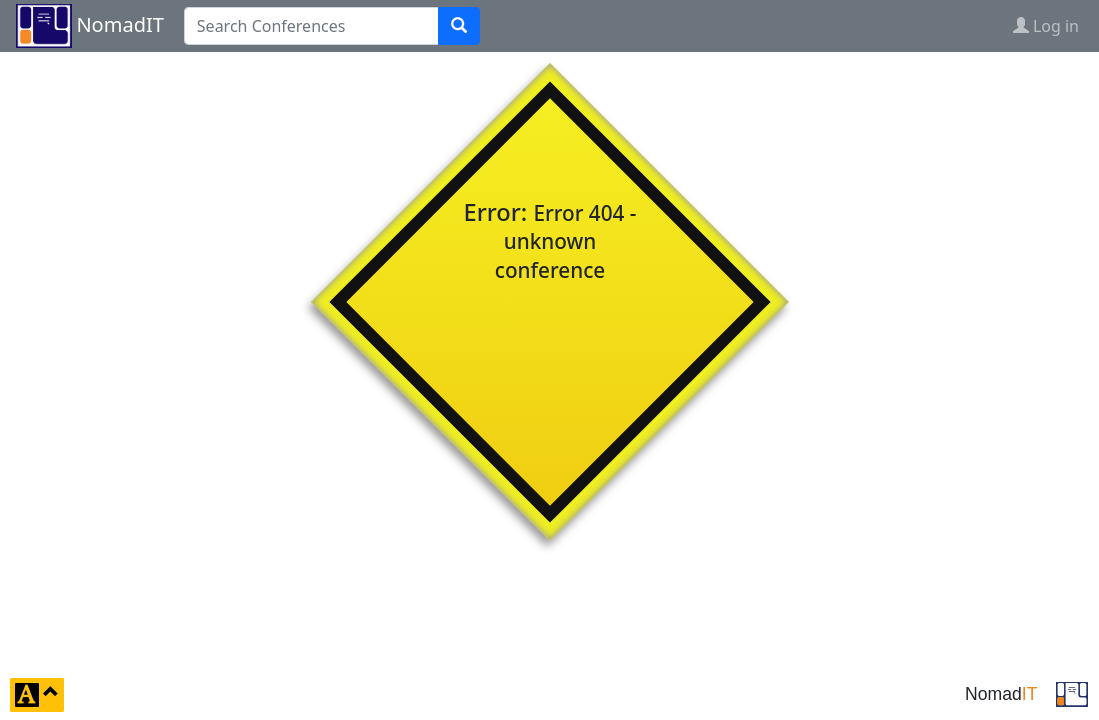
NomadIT (119, 24)
